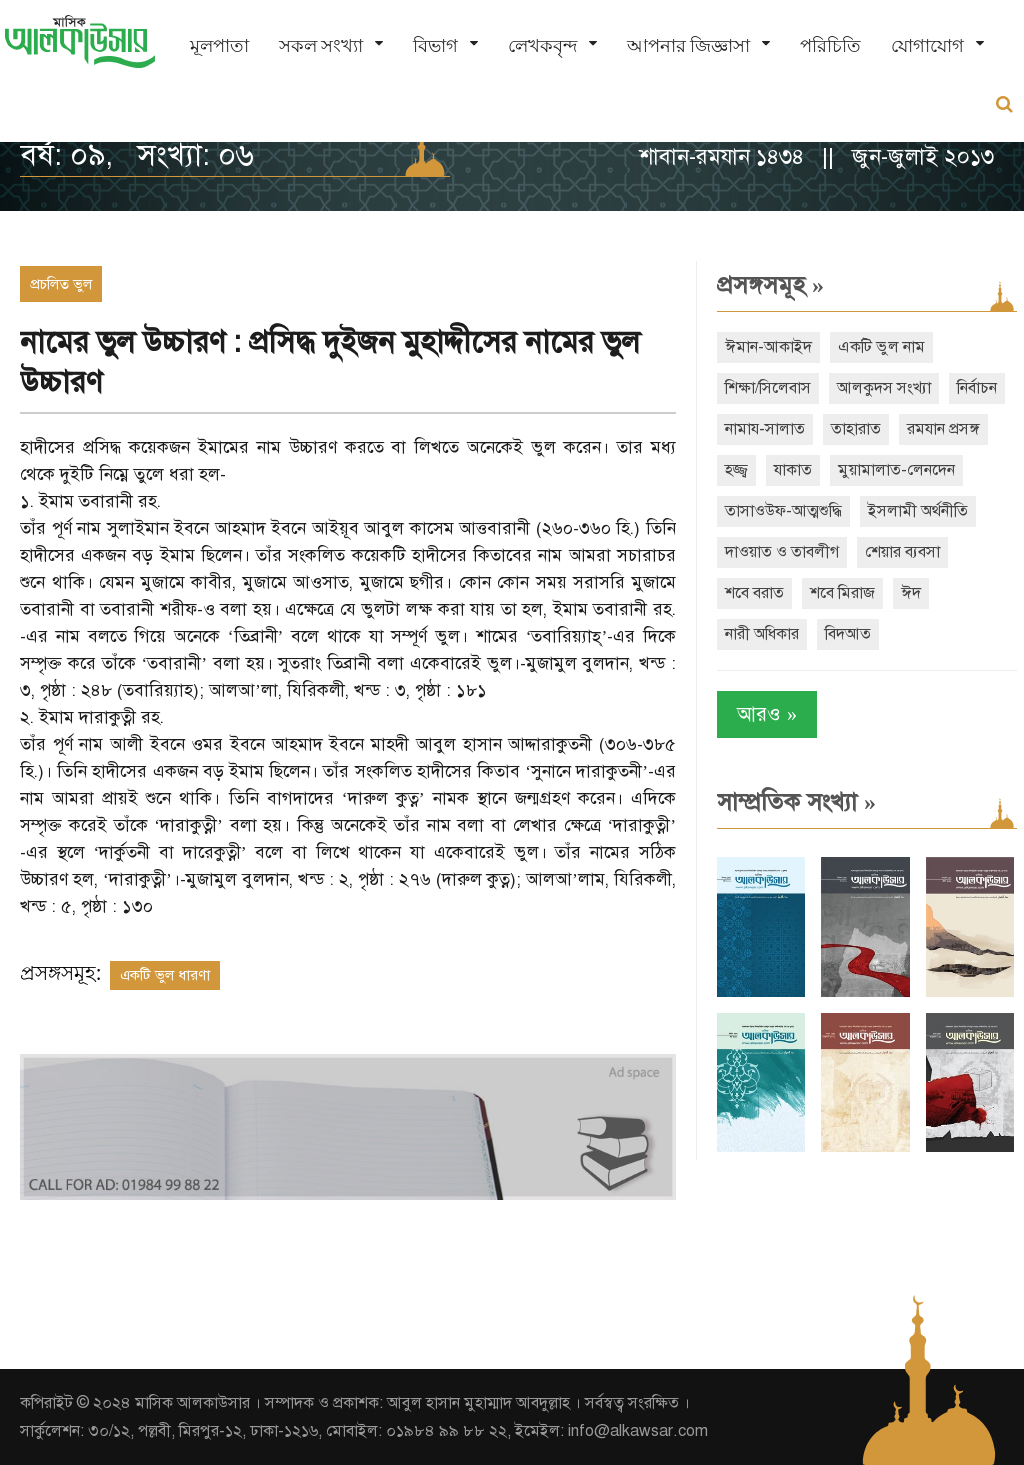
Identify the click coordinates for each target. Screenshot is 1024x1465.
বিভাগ (435, 45)
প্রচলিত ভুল (61, 284)
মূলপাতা (219, 45)
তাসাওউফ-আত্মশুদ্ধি (783, 511)
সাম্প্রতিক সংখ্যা (796, 802)
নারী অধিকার (762, 634)
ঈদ (911, 593)
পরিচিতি (830, 45)
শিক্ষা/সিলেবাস (768, 388)
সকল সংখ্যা (321, 45)
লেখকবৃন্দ (542, 45)
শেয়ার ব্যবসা (902, 552)
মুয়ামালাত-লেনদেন (896, 470)
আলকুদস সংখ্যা (884, 388)
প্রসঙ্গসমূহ (770, 285)
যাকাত (793, 470)
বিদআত (848, 634)
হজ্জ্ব (736, 470)
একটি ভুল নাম (881, 347)
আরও (767, 714)
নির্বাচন (977, 388)
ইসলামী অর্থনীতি (918, 511)
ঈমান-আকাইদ (768, 347)
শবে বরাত (754, 593)
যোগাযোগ (927, 45)
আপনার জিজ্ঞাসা (688, 45)
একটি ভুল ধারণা (165, 975)
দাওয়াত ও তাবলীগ (782, 552)
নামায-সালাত (765, 429)
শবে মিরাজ (842, 593)
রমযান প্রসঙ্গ (943, 429)
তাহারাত (856, 429)
